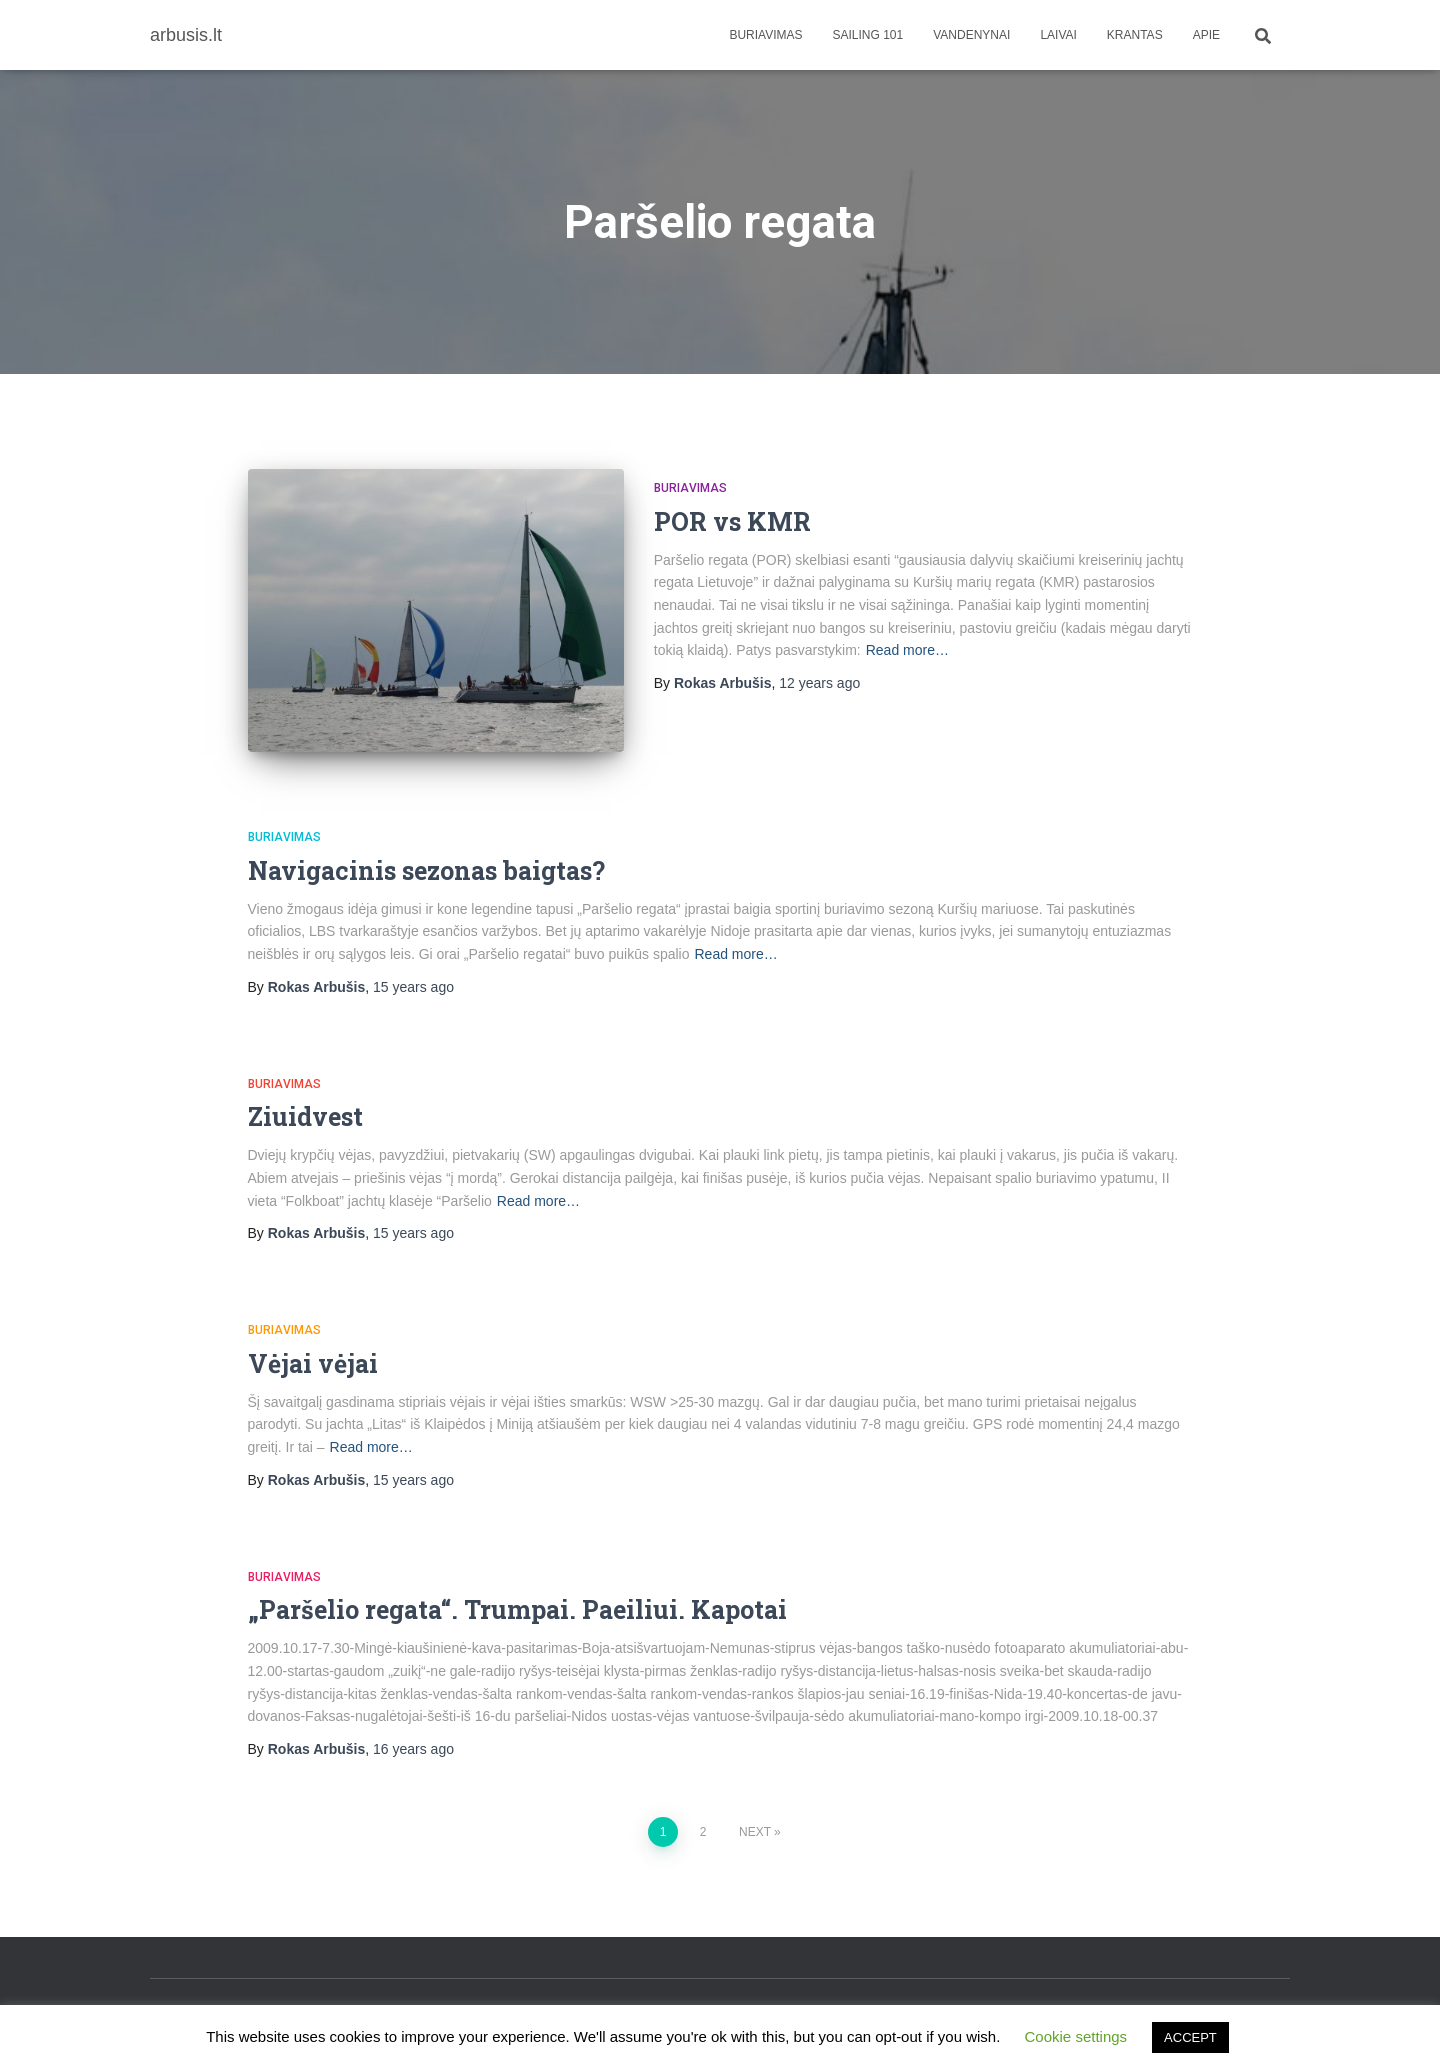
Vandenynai (971, 35)
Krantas (1135, 35)
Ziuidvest (305, 1116)
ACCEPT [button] (1190, 2037)
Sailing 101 (868, 35)
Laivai (1058, 35)
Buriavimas (765, 35)
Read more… (907, 650)
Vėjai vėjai (313, 1363)
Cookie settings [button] (1076, 2036)
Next (755, 1832)
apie (1206, 35)
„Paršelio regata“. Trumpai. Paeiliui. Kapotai (517, 1609)
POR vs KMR (732, 521)
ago (819, 683)
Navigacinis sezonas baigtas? (426, 870)
